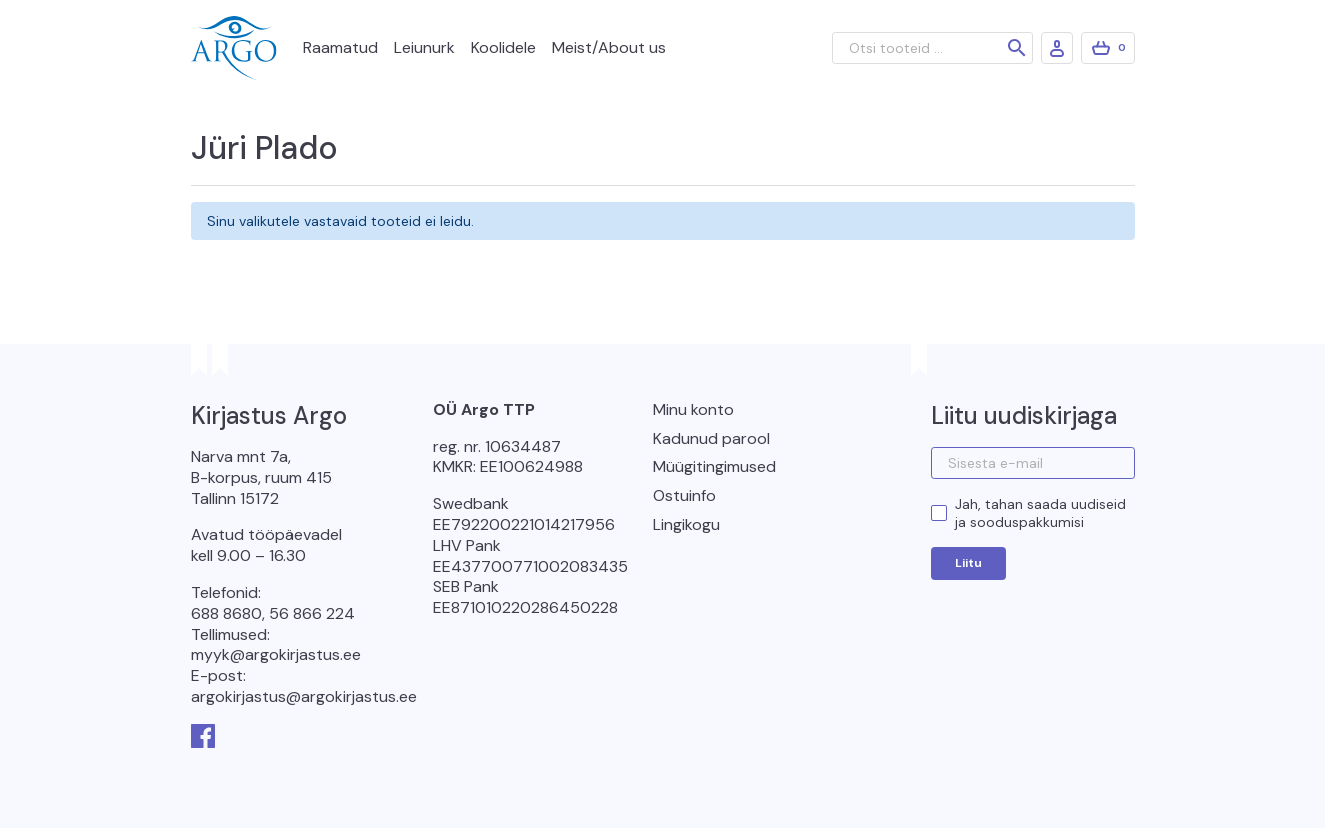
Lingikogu (686, 524)
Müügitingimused (714, 466)
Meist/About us (609, 47)
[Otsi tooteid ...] (932, 48)
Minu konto (693, 409)
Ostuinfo (684, 495)
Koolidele (503, 47)
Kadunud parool (711, 438)
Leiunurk (424, 47)
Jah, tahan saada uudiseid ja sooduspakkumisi (1040, 513)
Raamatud (340, 47)
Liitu (968, 563)
